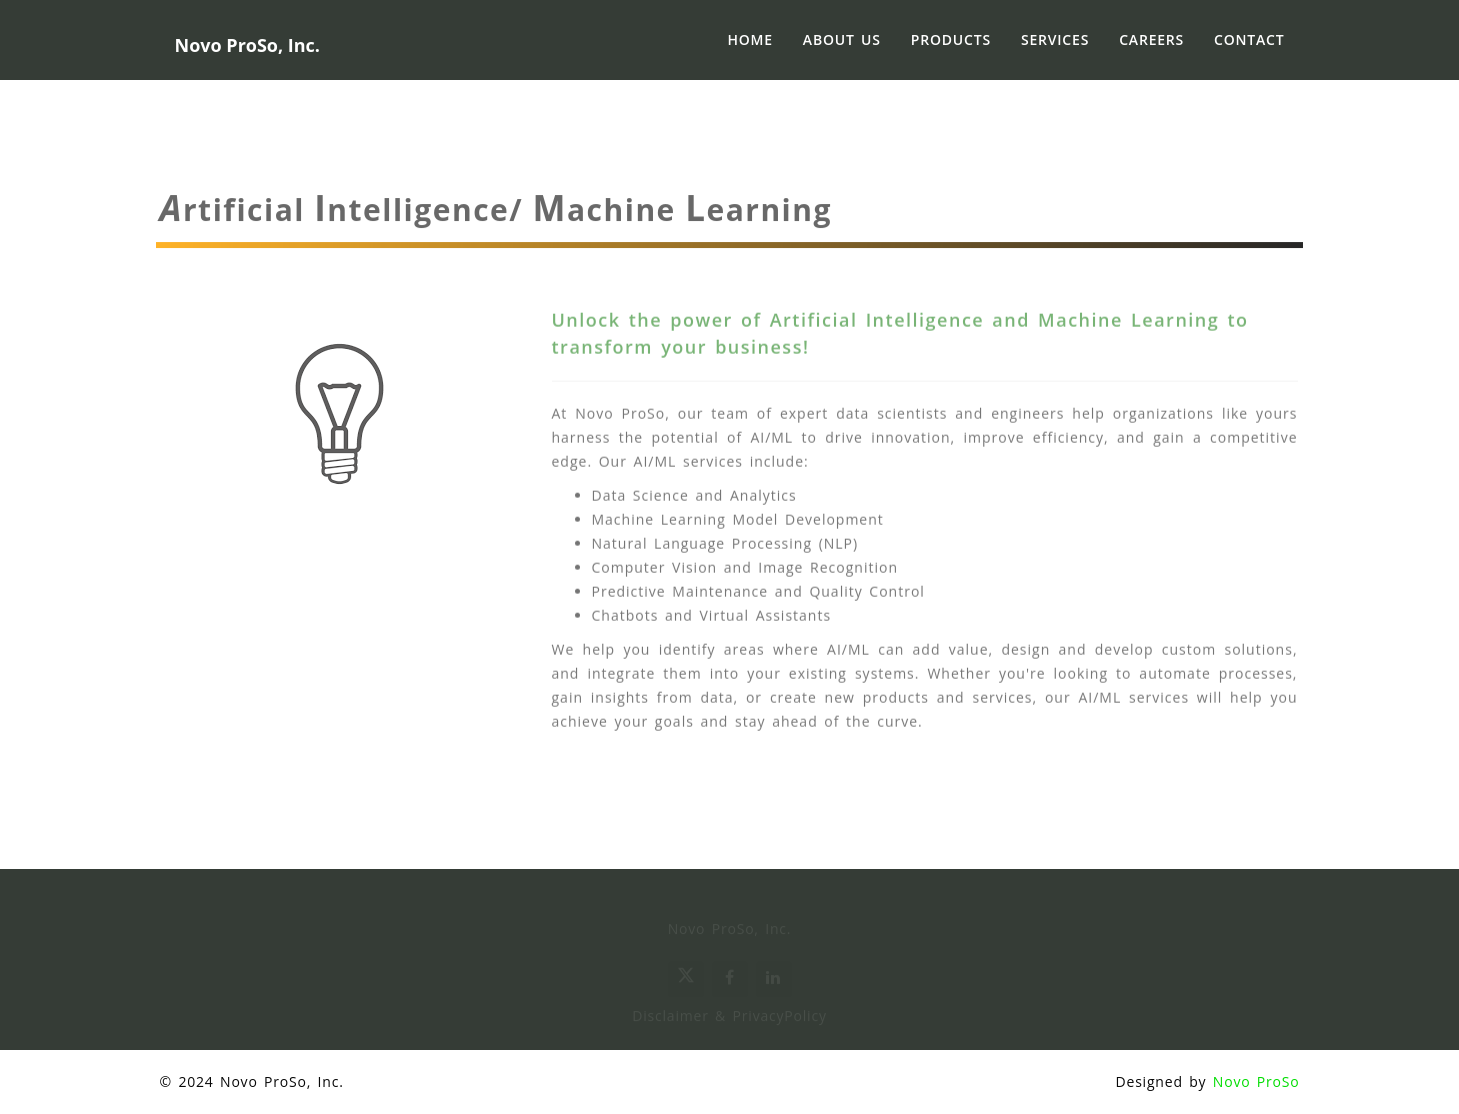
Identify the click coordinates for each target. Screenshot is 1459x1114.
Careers (1151, 39)
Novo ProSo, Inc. (282, 1081)
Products (951, 39)
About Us (842, 39)
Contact (1249, 39)
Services (1055, 39)
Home (749, 39)
